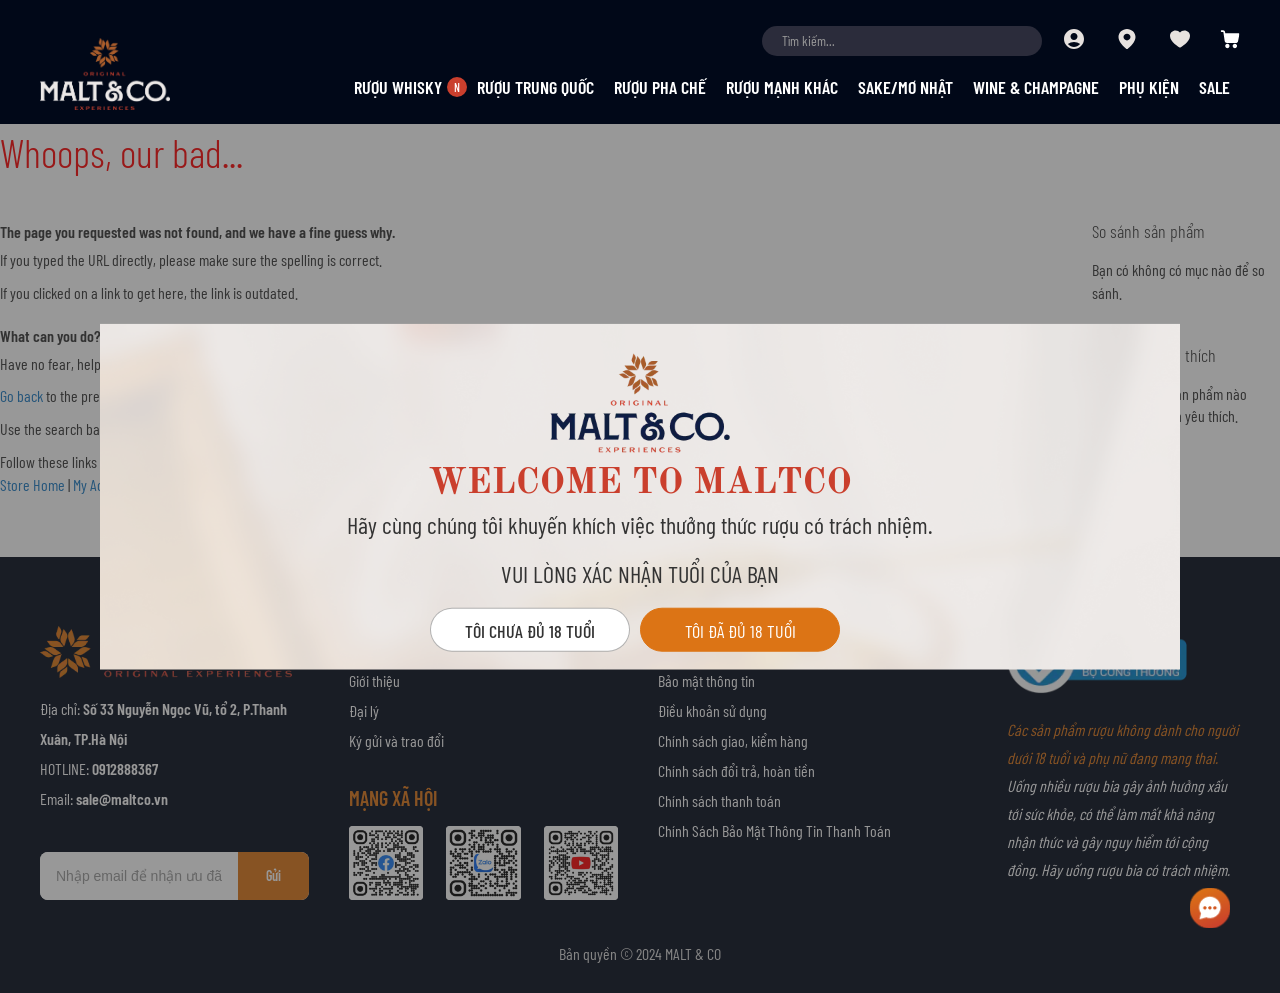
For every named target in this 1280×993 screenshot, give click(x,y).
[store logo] (140, 74)
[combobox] (902, 41)
